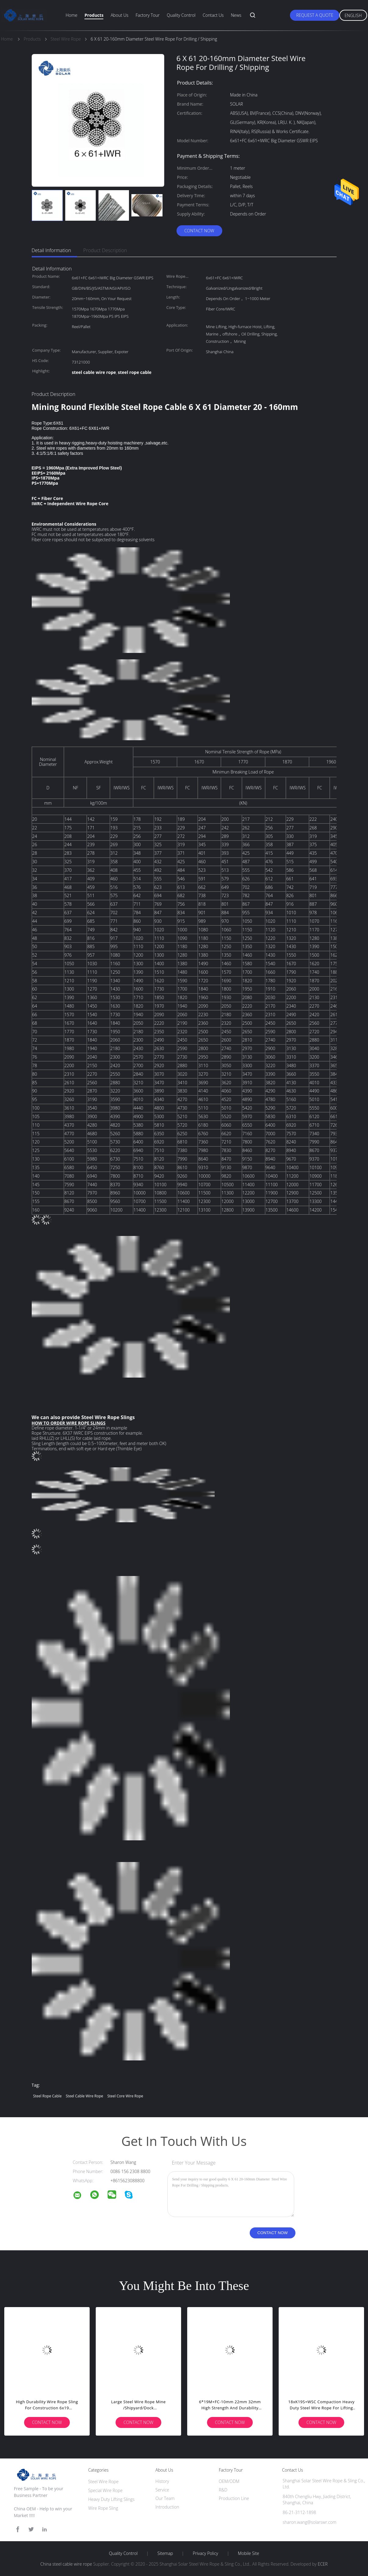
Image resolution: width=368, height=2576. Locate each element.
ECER (322, 2564)
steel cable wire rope (84, 2096)
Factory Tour (148, 15)
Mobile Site (248, 2553)
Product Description (105, 250)
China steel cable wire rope (66, 2564)
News (236, 15)
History (162, 2481)
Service (162, 2490)
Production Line (234, 2498)
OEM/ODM (229, 2481)
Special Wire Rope (105, 2490)
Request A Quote (314, 15)
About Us (119, 15)
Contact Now (199, 231)
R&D (223, 2490)
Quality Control (181, 15)
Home (71, 15)
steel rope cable (47, 2096)
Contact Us (213, 15)
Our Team (165, 2498)
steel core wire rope (125, 2096)
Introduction (167, 2507)
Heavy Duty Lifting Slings (111, 2499)
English (353, 15)
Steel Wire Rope (103, 2481)
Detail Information (51, 250)
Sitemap (165, 2553)
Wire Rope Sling (103, 2508)
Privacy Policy (205, 2553)
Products (93, 15)
